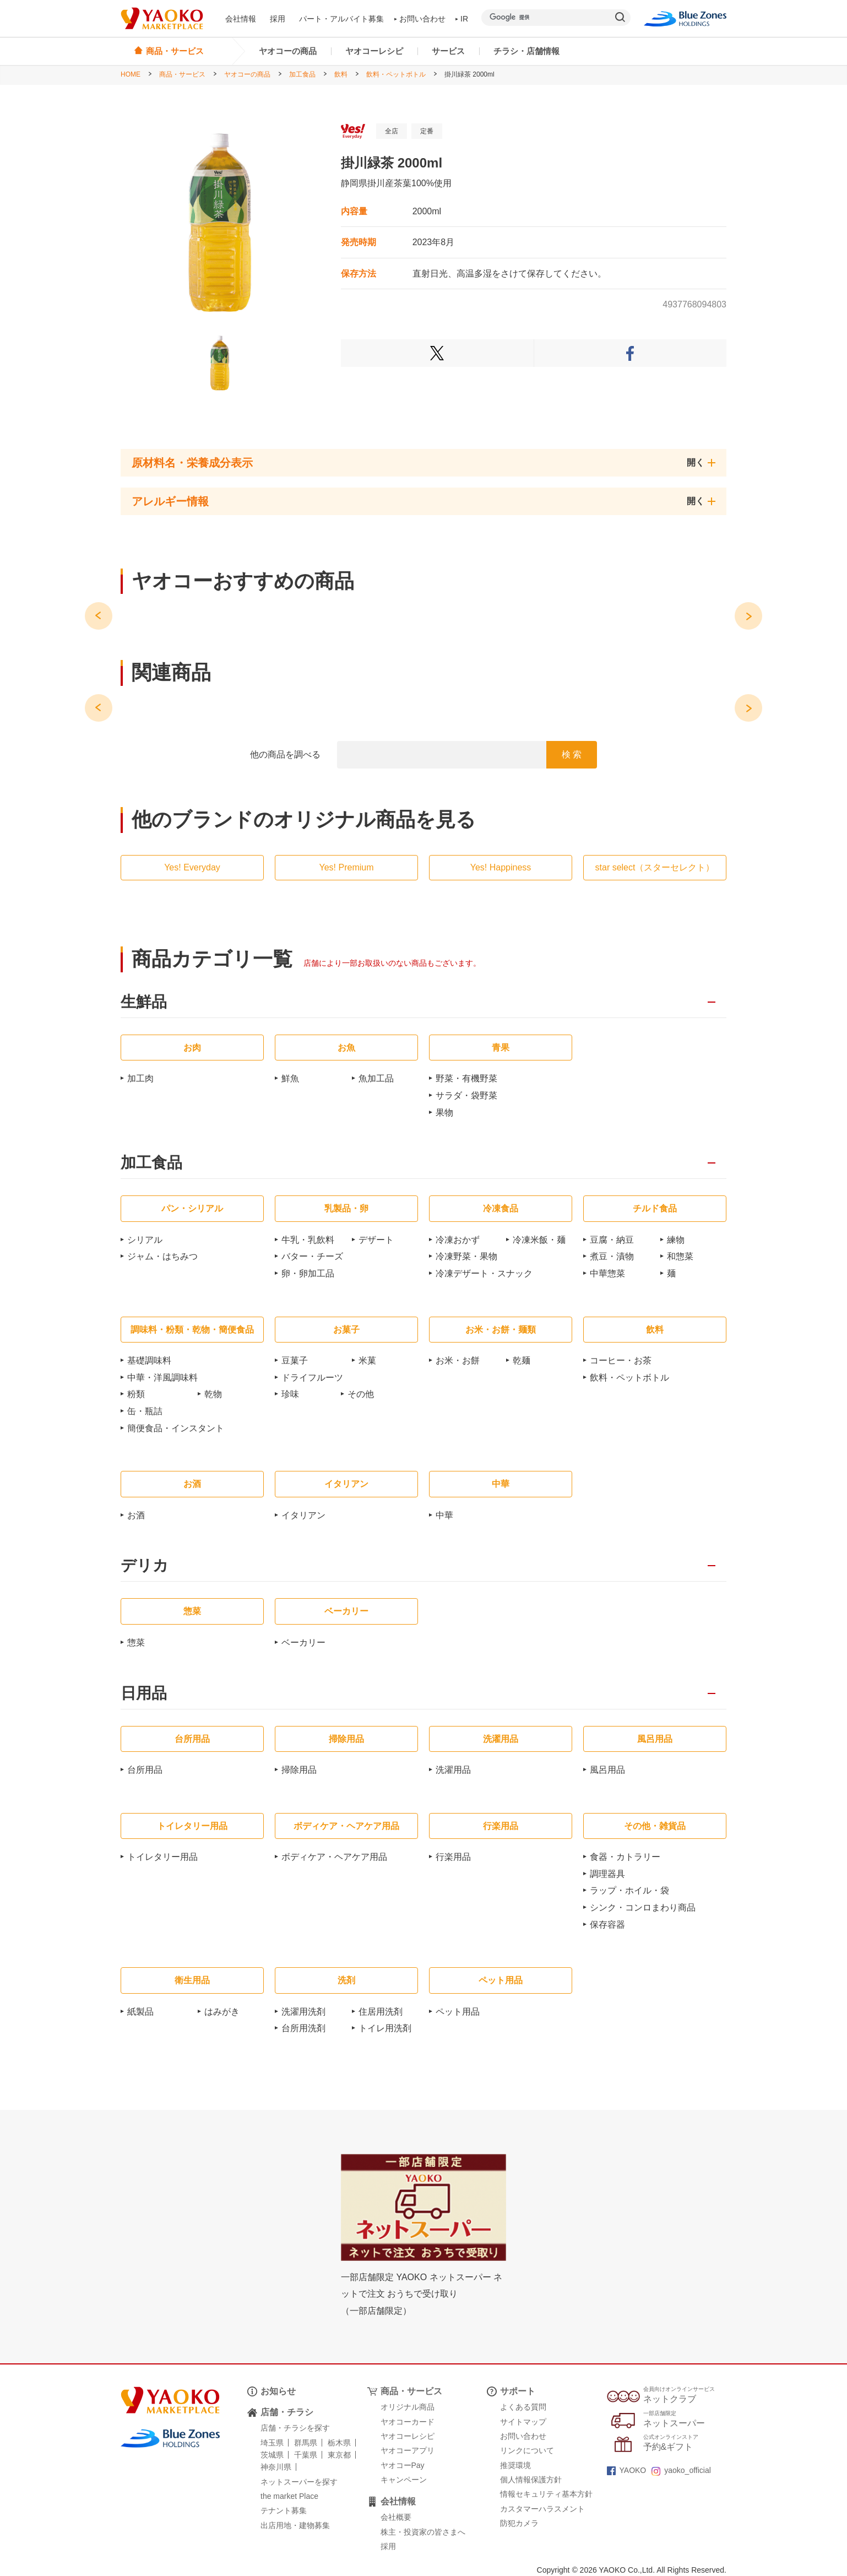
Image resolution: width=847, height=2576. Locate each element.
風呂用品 (607, 1769)
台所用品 (144, 1769)
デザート (376, 1239)
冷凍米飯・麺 (539, 1239)
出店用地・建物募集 (295, 2525)
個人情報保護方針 (531, 2479)
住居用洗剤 (381, 2011)
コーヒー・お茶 (620, 1360)
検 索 (572, 754)
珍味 (290, 1394)
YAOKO (627, 2470)
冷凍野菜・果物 (466, 1256)
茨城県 (272, 2454)
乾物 (213, 1394)
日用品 (144, 1694)
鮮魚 (290, 1078)
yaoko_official (681, 2470)
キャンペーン (404, 2479)
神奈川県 (275, 2467)
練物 (676, 1239)
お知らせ (278, 2391)
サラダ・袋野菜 (466, 1095)
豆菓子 (294, 1360)
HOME (130, 74)
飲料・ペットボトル (396, 74)
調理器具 (607, 1874)
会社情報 (240, 18)
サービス (448, 51)
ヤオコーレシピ (374, 51)
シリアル (144, 1239)
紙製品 (140, 2011)
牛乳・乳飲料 (307, 1239)
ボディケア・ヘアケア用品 (334, 1856)
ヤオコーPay (403, 2465)
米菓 (367, 1360)
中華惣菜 (607, 1273)
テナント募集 (283, 2510)
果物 (444, 1112)
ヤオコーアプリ (408, 2450)
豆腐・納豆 (612, 1239)
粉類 (136, 1394)
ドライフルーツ (312, 1377)
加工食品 (302, 74)
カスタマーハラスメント (542, 2508)
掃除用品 (299, 1769)
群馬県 (305, 2442)
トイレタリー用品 (162, 1856)
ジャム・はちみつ (162, 1256)
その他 (361, 1394)
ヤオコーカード (408, 2421)
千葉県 (305, 2454)
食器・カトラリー (625, 1856)
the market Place (289, 2496)
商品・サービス (182, 74)
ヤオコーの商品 (288, 51)
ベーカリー (303, 1642)
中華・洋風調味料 (162, 1377)
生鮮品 (144, 1002)
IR (462, 18)
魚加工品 (376, 1078)
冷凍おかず (458, 1239)
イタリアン (303, 1515)
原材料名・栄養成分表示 (192, 463)
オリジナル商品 (408, 2406)
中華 (444, 1515)
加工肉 (140, 1078)
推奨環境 (515, 2465)
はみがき (222, 2011)
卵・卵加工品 (307, 1273)
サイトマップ (523, 2421)
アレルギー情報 (170, 501)
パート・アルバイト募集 (341, 18)
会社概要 (396, 2517)
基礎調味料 (149, 1360)
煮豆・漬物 (612, 1256)
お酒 (136, 1515)
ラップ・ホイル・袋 (629, 1890)
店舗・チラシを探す (295, 2427)
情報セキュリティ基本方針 (546, 2494)
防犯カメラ (519, 2523)
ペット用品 (458, 2011)
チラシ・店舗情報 (526, 51)
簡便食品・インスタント (175, 1428)
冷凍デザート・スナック (484, 1273)
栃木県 (339, 2442)
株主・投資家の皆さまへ (423, 2532)
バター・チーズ (312, 1256)
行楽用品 (453, 1856)
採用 (277, 18)
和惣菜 (680, 1256)
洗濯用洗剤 (303, 2011)
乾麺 (521, 1360)
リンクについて (527, 2450)
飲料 (341, 74)
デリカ (145, 1566)
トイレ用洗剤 (385, 2028)
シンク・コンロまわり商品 (643, 1907)
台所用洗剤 (303, 2028)
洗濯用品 (453, 1769)
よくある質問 (523, 2406)
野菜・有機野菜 (466, 1078)
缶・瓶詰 (144, 1411)
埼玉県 (272, 2442)
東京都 (339, 2454)
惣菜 (136, 1642)
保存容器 (607, 1924)
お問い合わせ (420, 18)
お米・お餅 (458, 1360)
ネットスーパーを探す (299, 2481)
